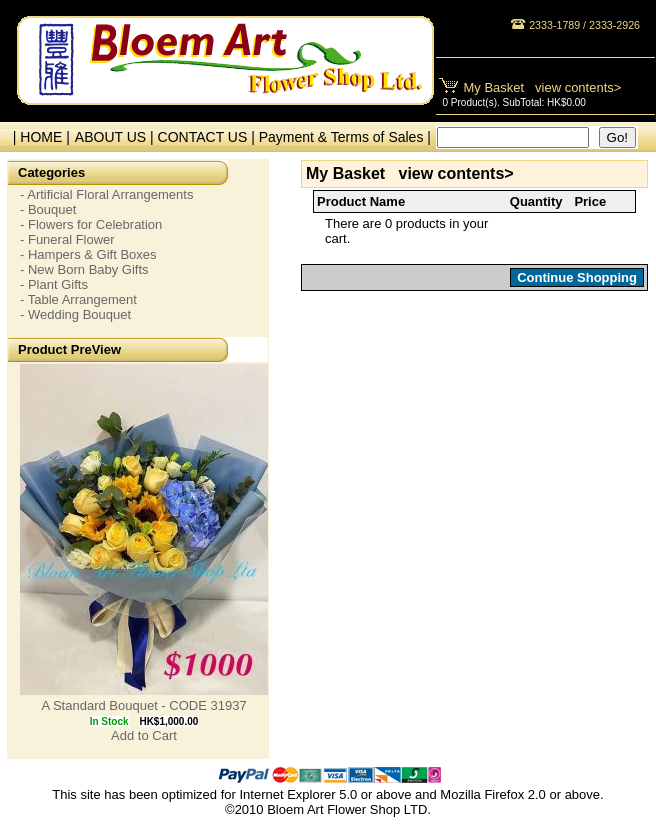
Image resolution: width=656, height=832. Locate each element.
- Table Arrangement (78, 299)
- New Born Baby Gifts (84, 269)
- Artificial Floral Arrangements (106, 194)
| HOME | (37, 137)
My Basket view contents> (543, 87)
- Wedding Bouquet (75, 314)
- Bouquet (48, 209)
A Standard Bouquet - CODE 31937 (143, 705)
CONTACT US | (208, 137)
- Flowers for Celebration (91, 224)
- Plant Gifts (54, 284)
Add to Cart (144, 735)
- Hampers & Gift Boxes (88, 254)
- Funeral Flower (67, 239)
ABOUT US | (116, 137)
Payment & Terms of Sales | (345, 137)
